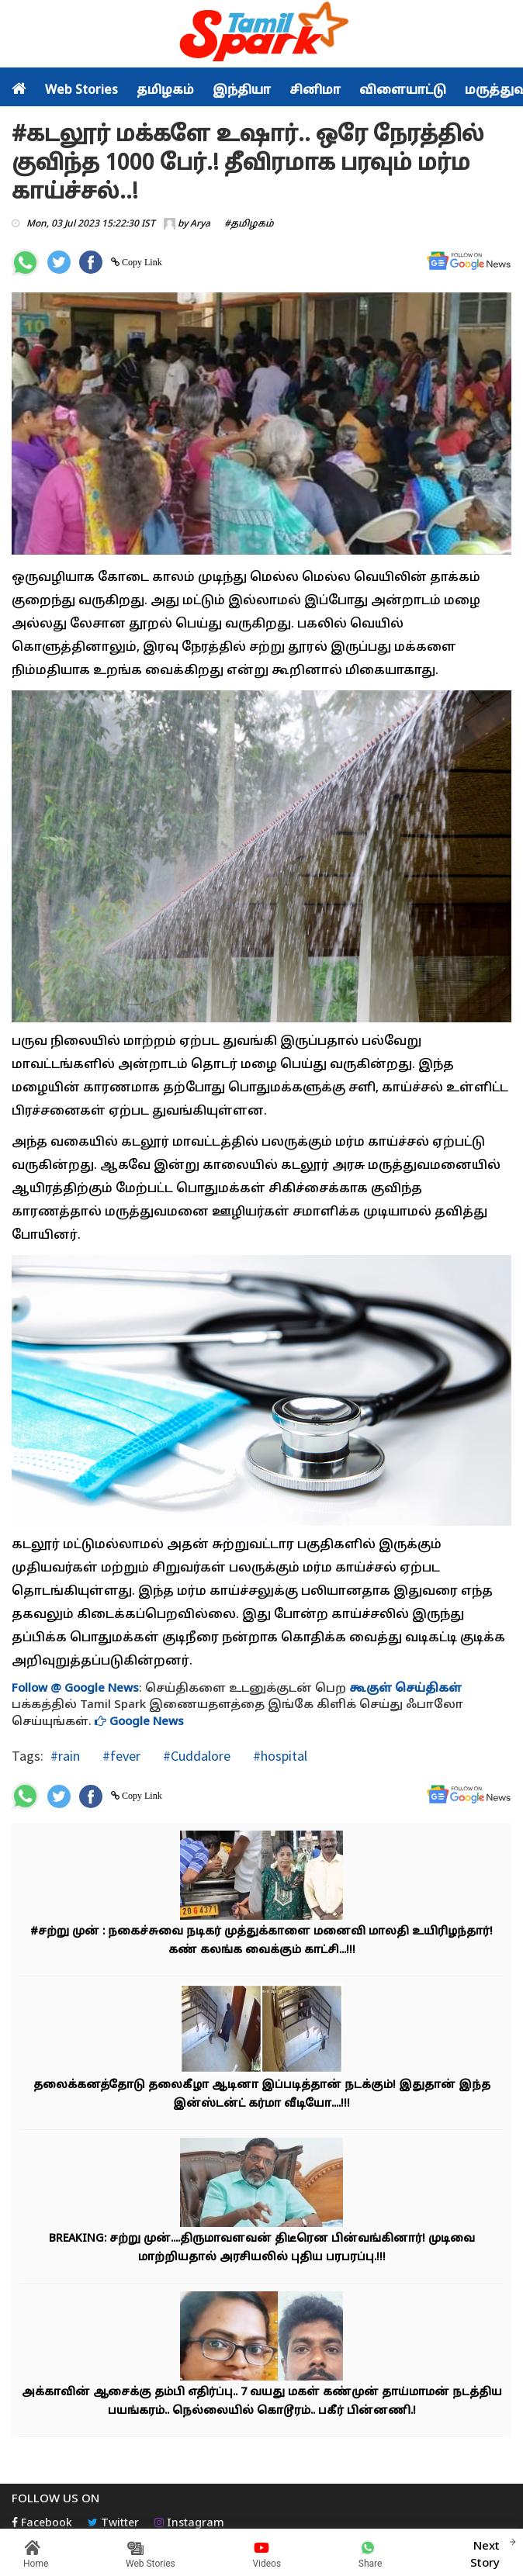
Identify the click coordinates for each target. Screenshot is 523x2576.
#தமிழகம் (249, 224)
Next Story (485, 2553)
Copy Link (140, 262)
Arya (200, 224)
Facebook (42, 2523)
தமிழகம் (165, 91)
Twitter (113, 2523)
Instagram (189, 2523)
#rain (65, 1756)
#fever (119, 1756)
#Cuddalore (195, 1756)
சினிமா (315, 91)
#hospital (278, 1756)
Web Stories (81, 91)
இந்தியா (242, 91)
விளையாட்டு (402, 91)
